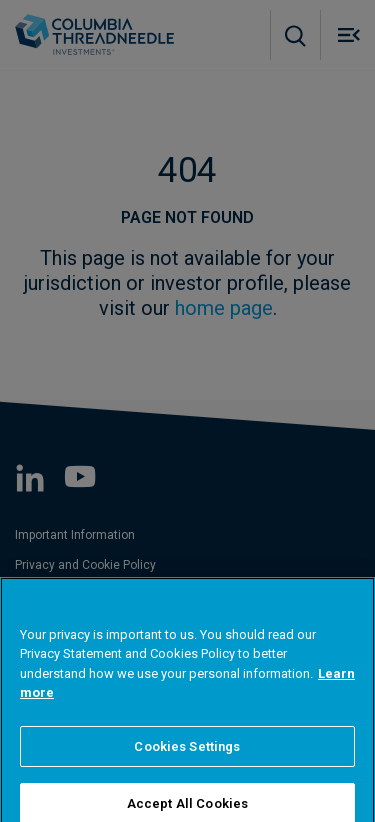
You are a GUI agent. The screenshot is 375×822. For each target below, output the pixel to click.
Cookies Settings (187, 762)
